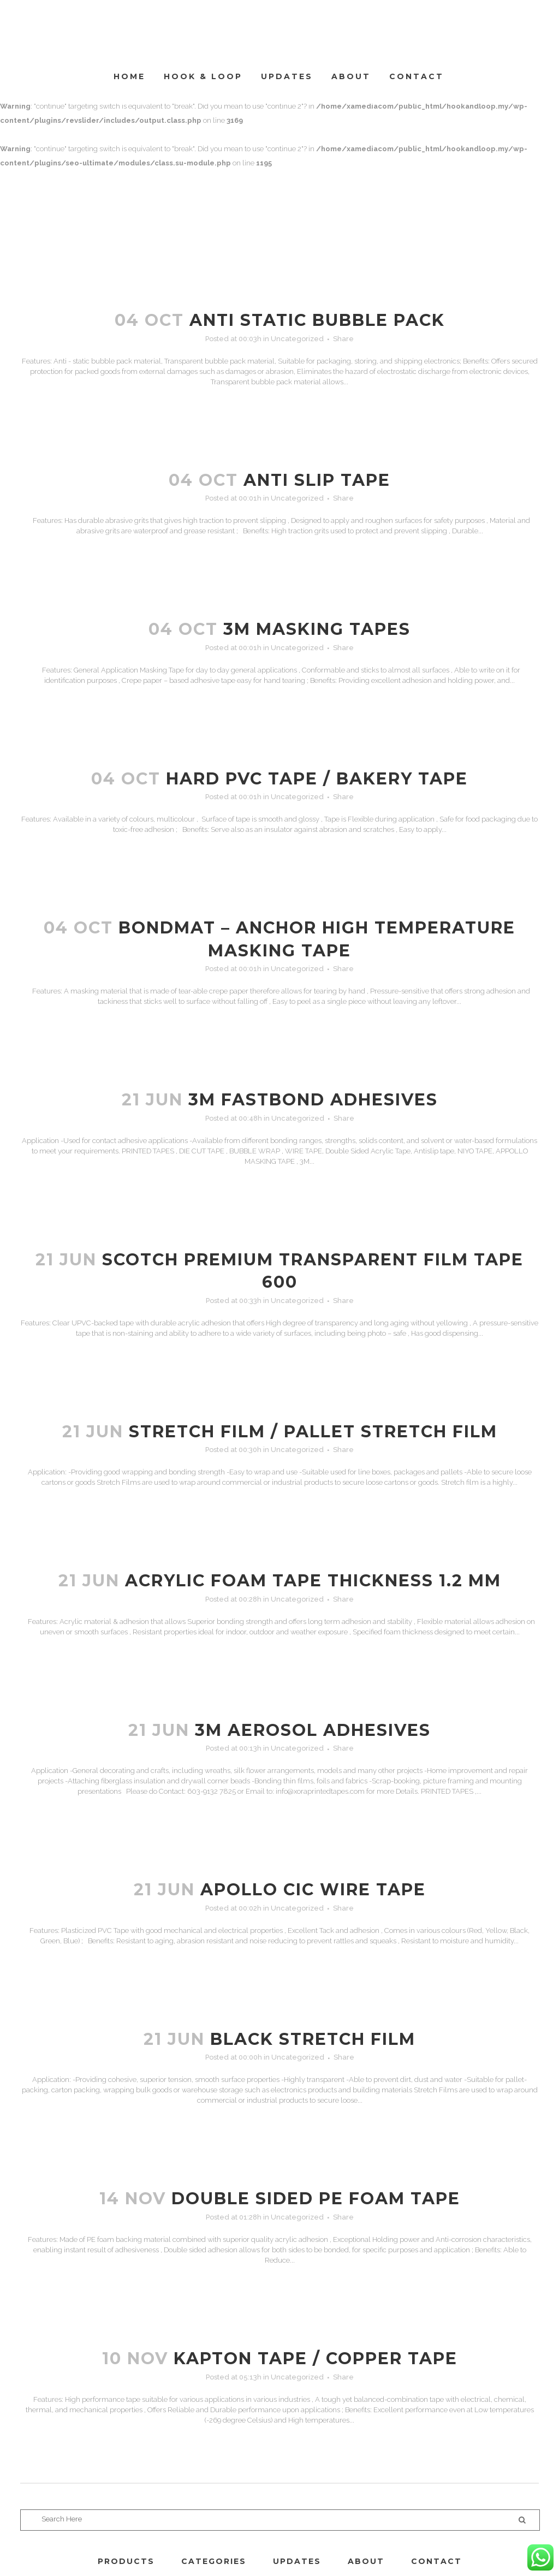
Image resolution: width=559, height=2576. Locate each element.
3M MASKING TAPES (317, 629)
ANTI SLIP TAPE (316, 480)
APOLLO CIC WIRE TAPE (313, 1889)
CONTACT (436, 2561)
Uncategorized (297, 339)
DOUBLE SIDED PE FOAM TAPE (315, 2198)
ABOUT (366, 2561)
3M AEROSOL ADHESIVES (313, 1730)
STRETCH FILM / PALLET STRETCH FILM (313, 1431)
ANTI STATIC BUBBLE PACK (317, 320)
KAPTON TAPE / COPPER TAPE (315, 2358)
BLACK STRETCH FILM (312, 2039)
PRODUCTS (126, 2561)
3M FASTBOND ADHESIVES (313, 1100)
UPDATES (297, 2561)
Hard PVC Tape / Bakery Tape (317, 779)
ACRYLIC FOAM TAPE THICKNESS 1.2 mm (313, 1580)
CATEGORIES (213, 2561)
